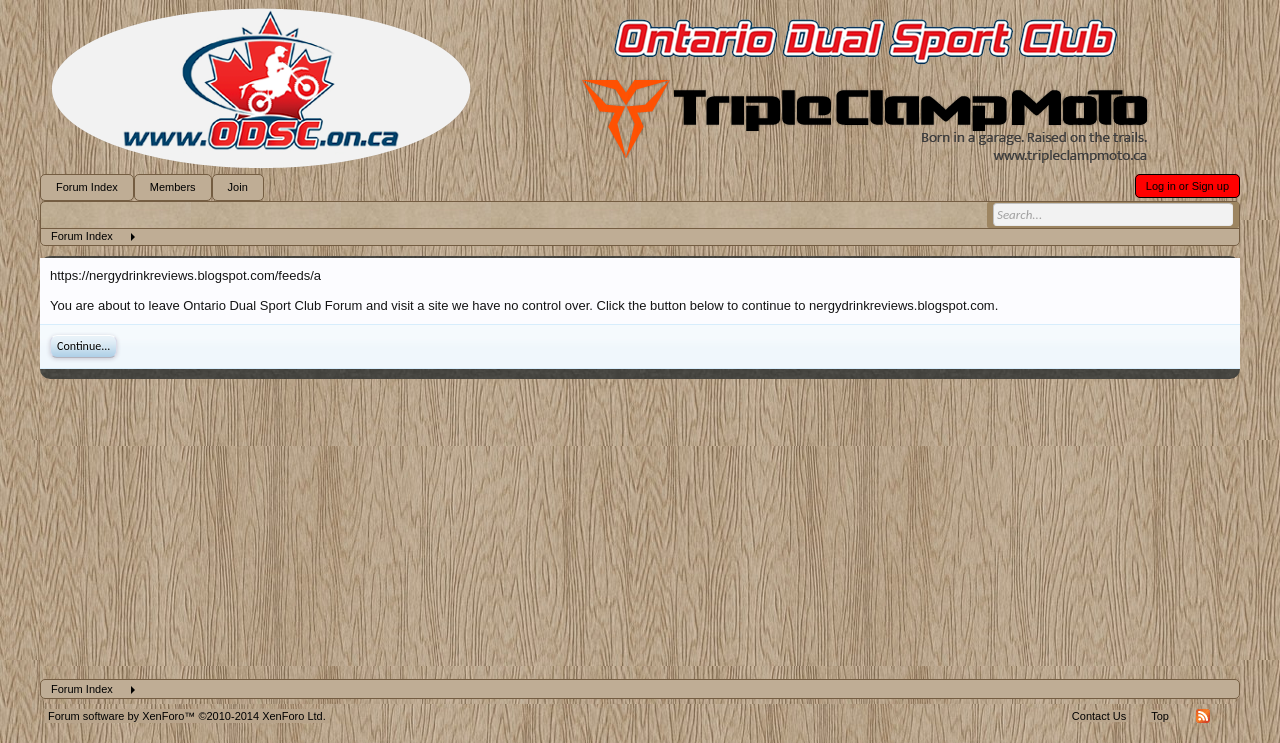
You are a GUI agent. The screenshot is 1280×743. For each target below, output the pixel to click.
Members (173, 187)
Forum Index (87, 187)
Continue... (83, 346)
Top (1160, 716)
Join (238, 187)
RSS (1203, 716)
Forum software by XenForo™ (187, 716)
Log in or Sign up (1187, 186)
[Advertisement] (640, 529)
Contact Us (1099, 716)
